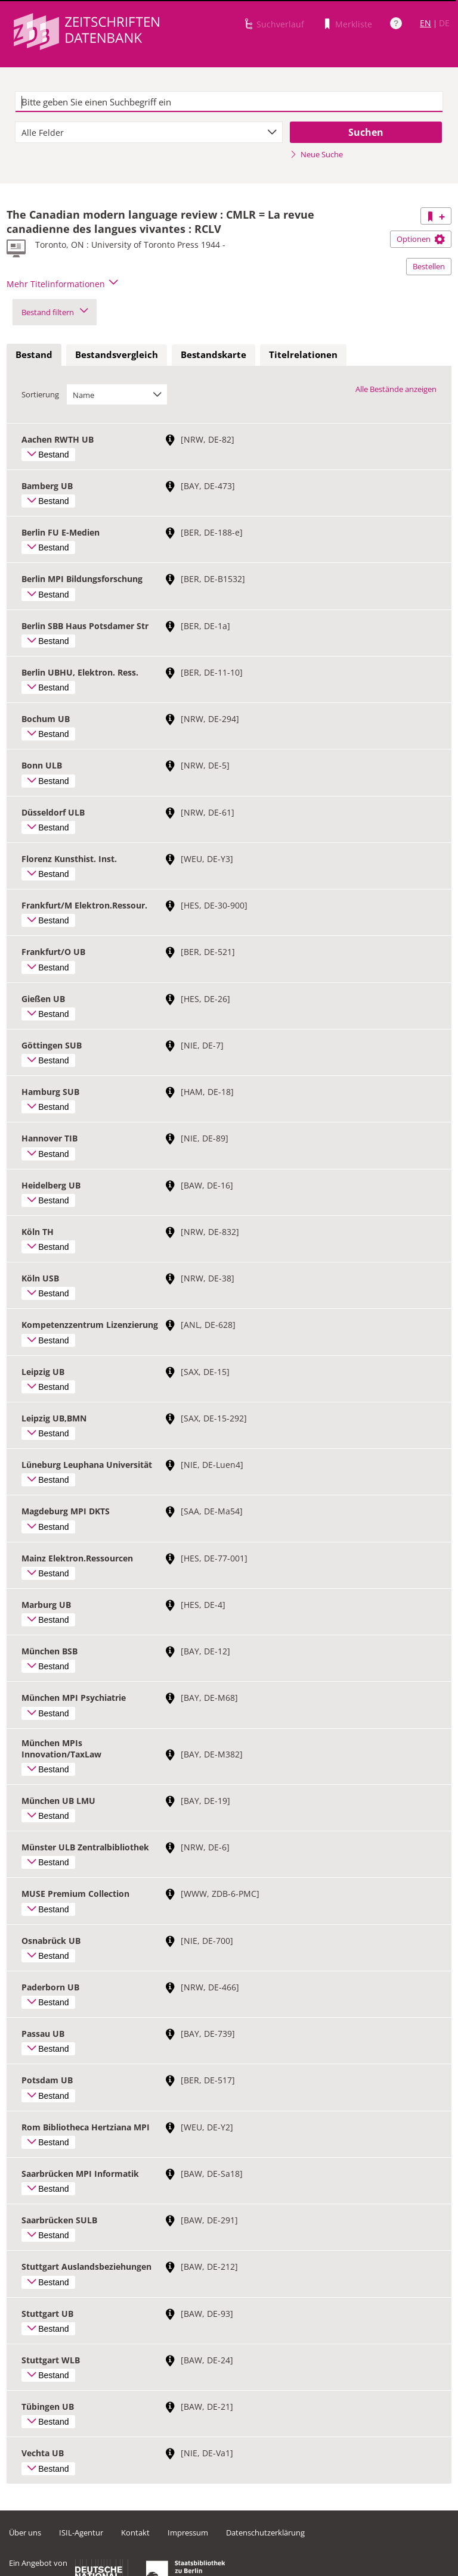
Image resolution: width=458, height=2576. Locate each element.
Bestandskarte (213, 354)
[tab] (34, 355)
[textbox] (229, 102)
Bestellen (429, 266)
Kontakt (135, 2532)
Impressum (188, 2532)
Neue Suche (316, 154)
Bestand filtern (54, 312)
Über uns (25, 2532)
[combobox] (149, 132)
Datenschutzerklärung (265, 2532)
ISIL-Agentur (81, 2532)
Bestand (34, 354)
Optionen (421, 239)
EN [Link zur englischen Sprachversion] (425, 23)
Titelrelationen (303, 354)
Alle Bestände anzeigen (396, 389)
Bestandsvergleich (116, 354)
